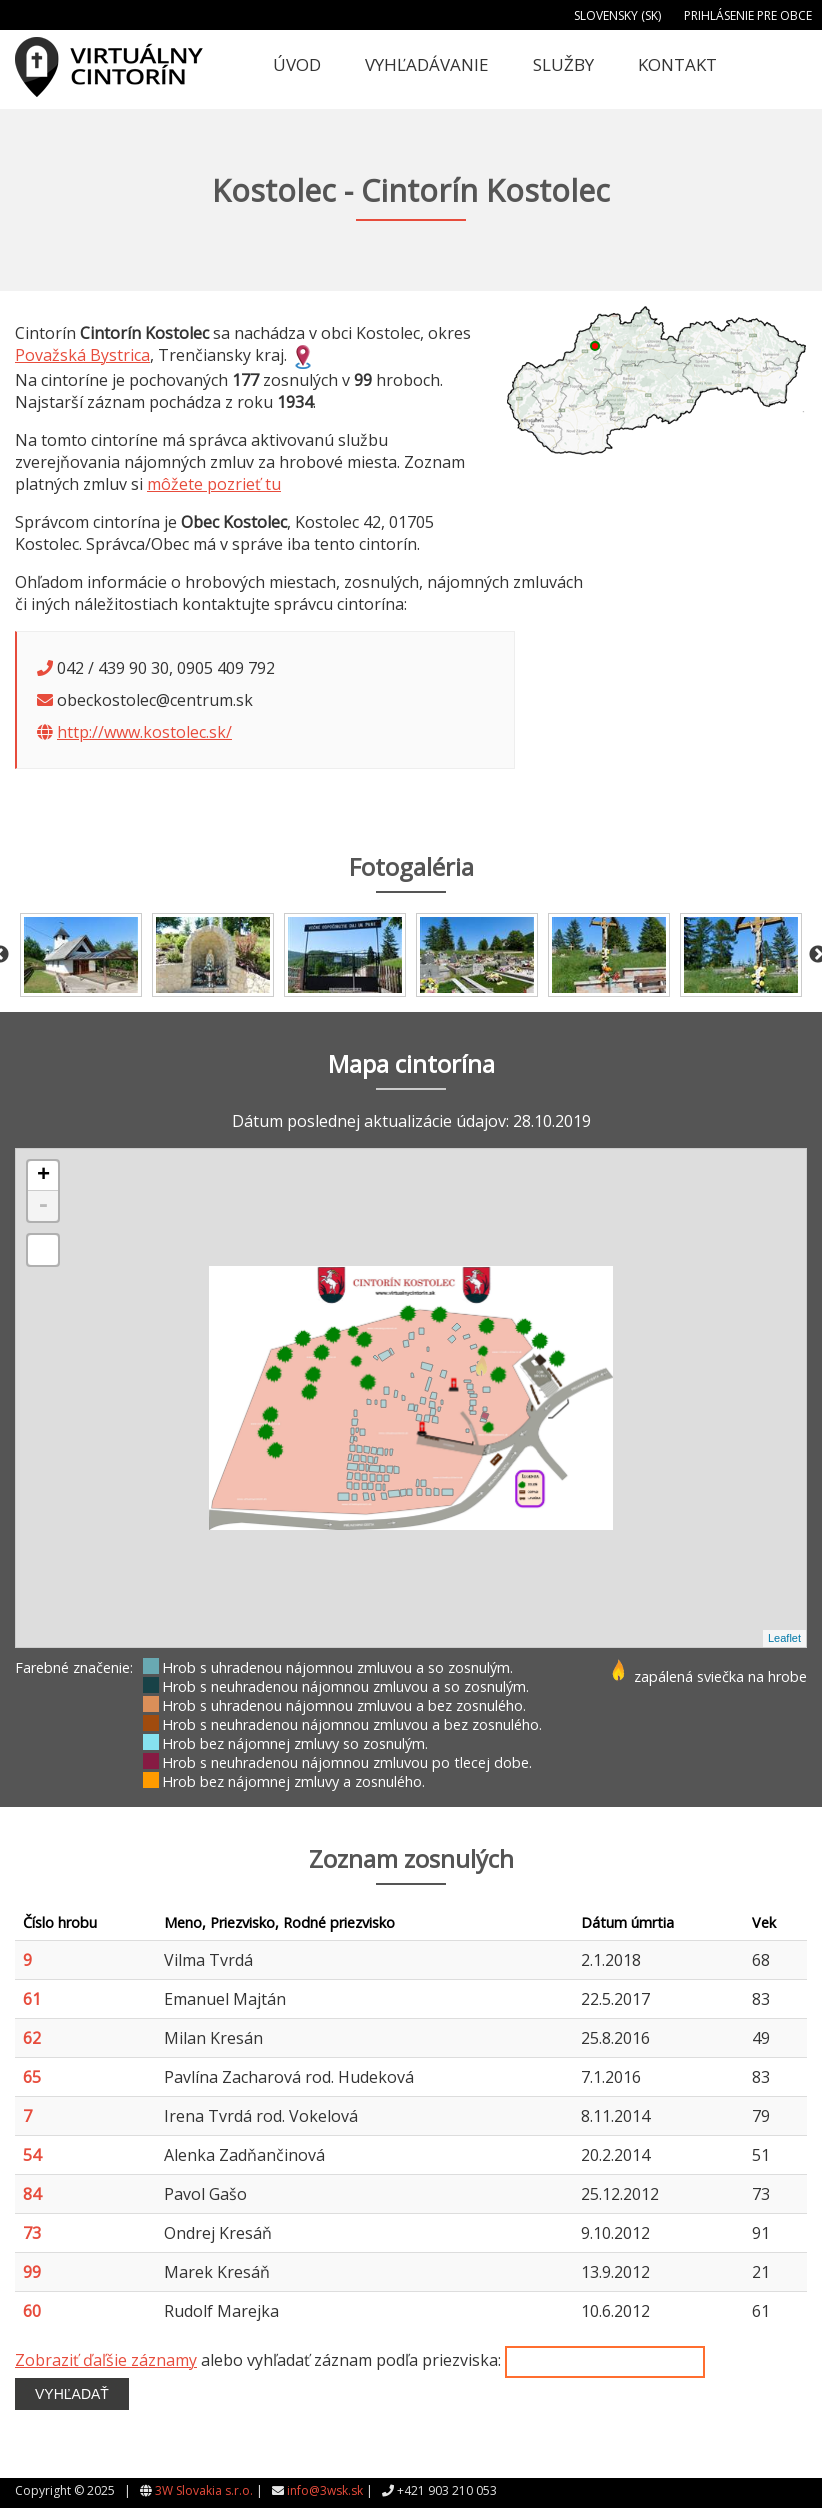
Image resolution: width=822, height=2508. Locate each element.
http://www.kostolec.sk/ (144, 732)
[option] (81, 955)
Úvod (297, 64)
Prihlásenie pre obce (748, 15)
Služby (563, 64)
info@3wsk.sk (325, 2490)
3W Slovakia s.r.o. (204, 2490)
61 (32, 1999)
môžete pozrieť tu (214, 484)
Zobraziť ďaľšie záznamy (106, 2360)
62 (32, 2038)
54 (32, 2155)
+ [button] (43, 1176)
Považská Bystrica (82, 355)
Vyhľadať (72, 2394)
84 (32, 2194)
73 (32, 2233)
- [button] (43, 1206)
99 (32, 2272)
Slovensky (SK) (617, 15)
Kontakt (677, 64)
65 (32, 2077)
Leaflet (784, 1638)
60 (32, 2311)
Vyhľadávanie (427, 64)
